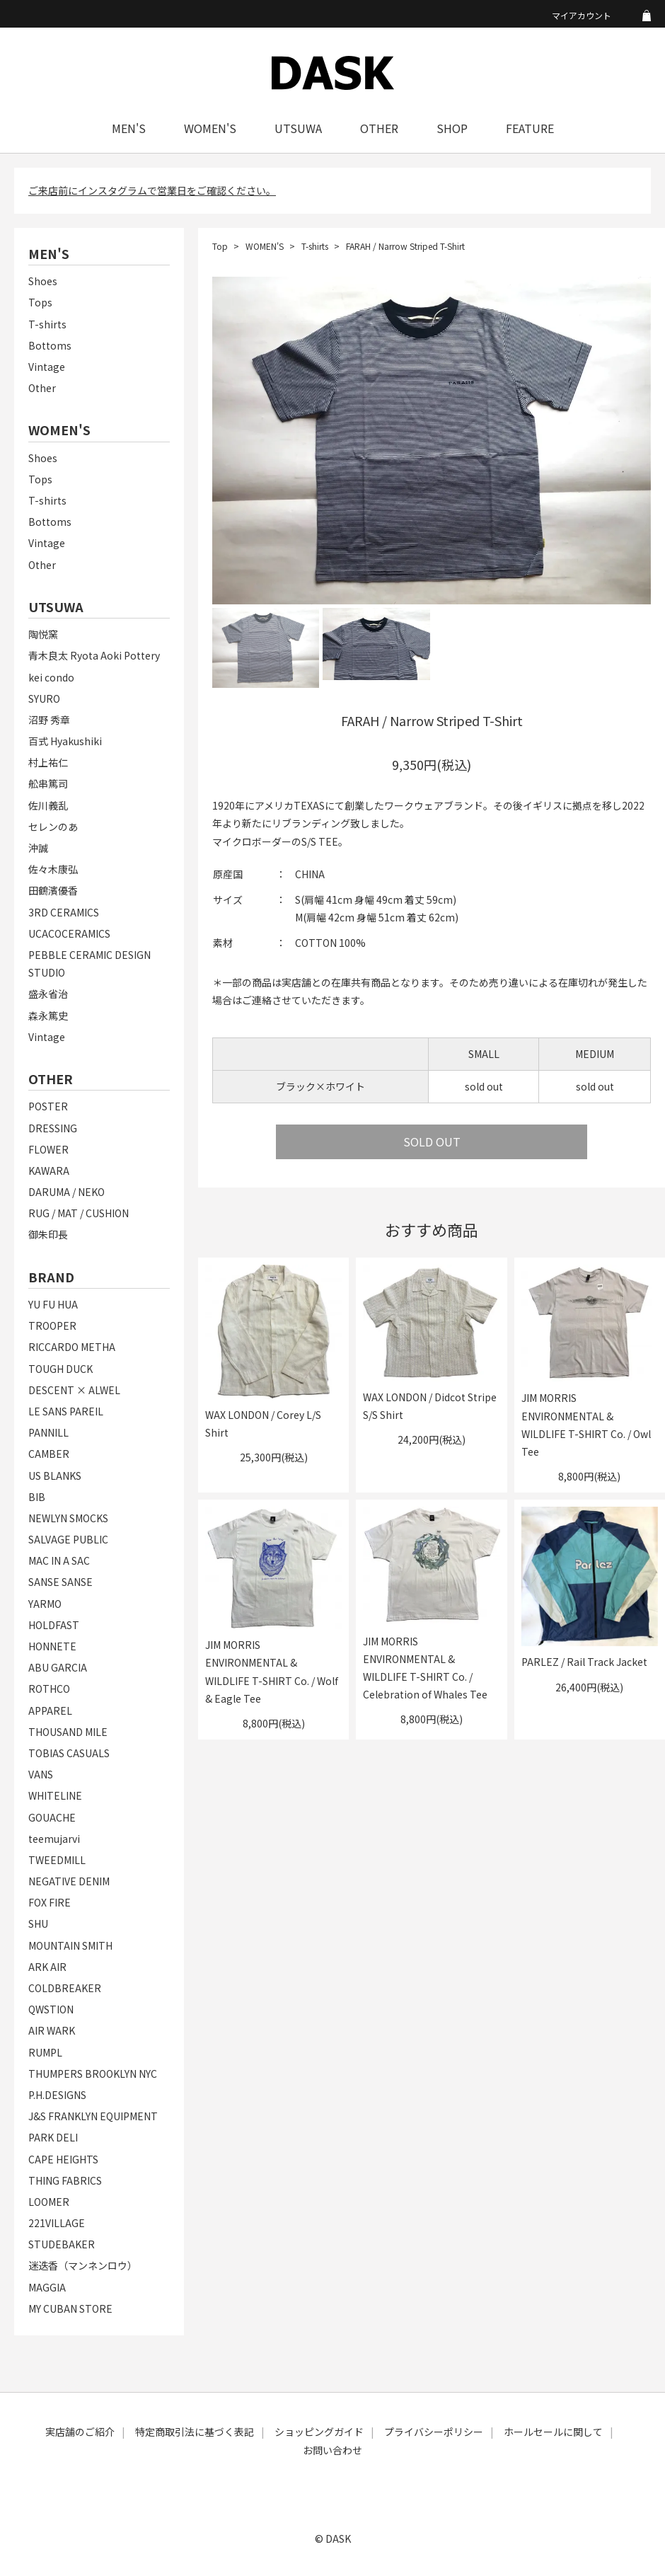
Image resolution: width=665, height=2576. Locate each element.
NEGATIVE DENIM (69, 1881)
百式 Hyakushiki (65, 741)
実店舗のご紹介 (80, 2432)
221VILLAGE (56, 2223)
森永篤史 (48, 1015)
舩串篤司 (48, 783)
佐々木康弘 (53, 869)
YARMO (45, 1604)
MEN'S (129, 128)
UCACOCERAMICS (69, 933)
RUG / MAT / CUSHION (78, 1213)
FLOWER (48, 1149)
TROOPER (52, 1325)
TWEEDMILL (57, 1860)
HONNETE (52, 1646)
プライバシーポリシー (433, 2432)
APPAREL (50, 1710)
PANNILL (48, 1432)
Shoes (42, 281)
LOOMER (48, 2202)
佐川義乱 (48, 805)
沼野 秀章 (49, 720)
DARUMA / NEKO (66, 1192)
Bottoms (49, 345)
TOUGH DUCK (60, 1369)
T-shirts (47, 324)
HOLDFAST (53, 1625)
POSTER (48, 1106)
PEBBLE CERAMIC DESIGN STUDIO (89, 963)
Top (220, 246)
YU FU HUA (53, 1304)
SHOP (452, 128)
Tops (40, 302)
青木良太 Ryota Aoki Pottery (94, 655)
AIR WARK (51, 2030)
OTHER (379, 128)
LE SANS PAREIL (65, 1411)
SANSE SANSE (60, 1582)
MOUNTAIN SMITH (70, 1945)
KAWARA (48, 1170)
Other (42, 388)
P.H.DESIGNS (57, 2095)
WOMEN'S (210, 128)
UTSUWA (298, 128)
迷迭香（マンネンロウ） (82, 2265)
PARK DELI (53, 2137)
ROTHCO (49, 1688)
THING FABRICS (65, 2180)
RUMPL (45, 2052)
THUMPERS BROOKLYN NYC (92, 2073)
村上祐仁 (48, 762)
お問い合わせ (332, 2450)
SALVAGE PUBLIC (68, 1539)
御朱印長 (48, 1234)
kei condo (51, 677)
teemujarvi (54, 1839)
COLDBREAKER (64, 1988)
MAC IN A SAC (59, 1560)
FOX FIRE (49, 1902)
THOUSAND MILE (68, 1732)
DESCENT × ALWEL (74, 1390)
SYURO (44, 698)
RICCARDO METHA (71, 1347)
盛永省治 (48, 994)
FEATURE (530, 128)
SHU (38, 1923)
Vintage (46, 367)
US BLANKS (54, 1475)
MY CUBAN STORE (70, 2308)
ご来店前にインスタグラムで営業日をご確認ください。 (152, 190)
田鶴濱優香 (53, 890)
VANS (40, 1774)
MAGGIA (47, 2287)
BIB (36, 1497)
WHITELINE (55, 1795)
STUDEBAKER (61, 2244)
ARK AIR (47, 1967)
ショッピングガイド (319, 2432)
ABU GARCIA (57, 1667)
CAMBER (48, 1454)
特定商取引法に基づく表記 (194, 2432)
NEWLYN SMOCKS (68, 1518)
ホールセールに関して (553, 2432)
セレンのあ (53, 827)
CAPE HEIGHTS (63, 2159)
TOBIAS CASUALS (69, 1753)
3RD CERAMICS (63, 912)
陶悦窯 (43, 634)
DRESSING (52, 1128)
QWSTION (51, 2009)
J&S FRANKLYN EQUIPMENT (93, 2116)
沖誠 (38, 848)
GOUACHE (52, 1817)
